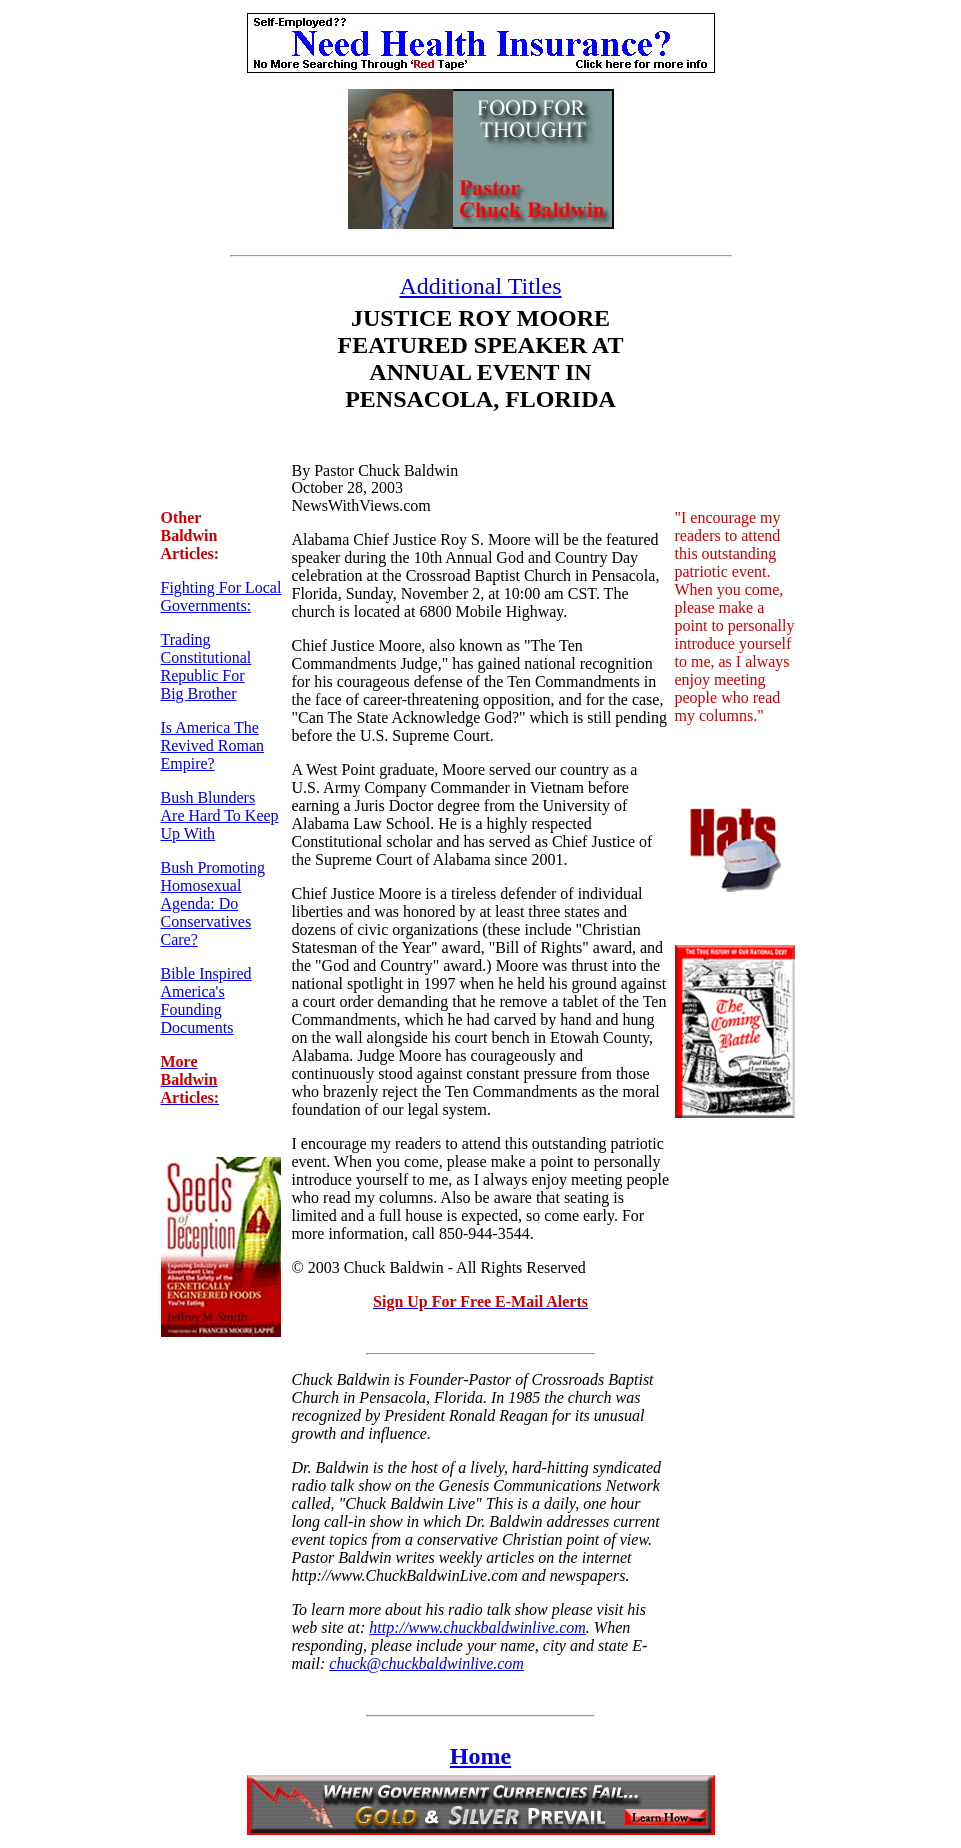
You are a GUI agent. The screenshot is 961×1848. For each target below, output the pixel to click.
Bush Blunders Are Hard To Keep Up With (220, 815)
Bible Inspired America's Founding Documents (206, 1000)
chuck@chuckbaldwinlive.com (426, 1663)
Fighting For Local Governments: (221, 596)
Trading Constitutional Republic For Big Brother (206, 666)
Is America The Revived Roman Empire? (213, 745)
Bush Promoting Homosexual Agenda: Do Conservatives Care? (213, 903)
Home (480, 1756)
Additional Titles (480, 286)
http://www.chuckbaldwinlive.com (477, 1627)
